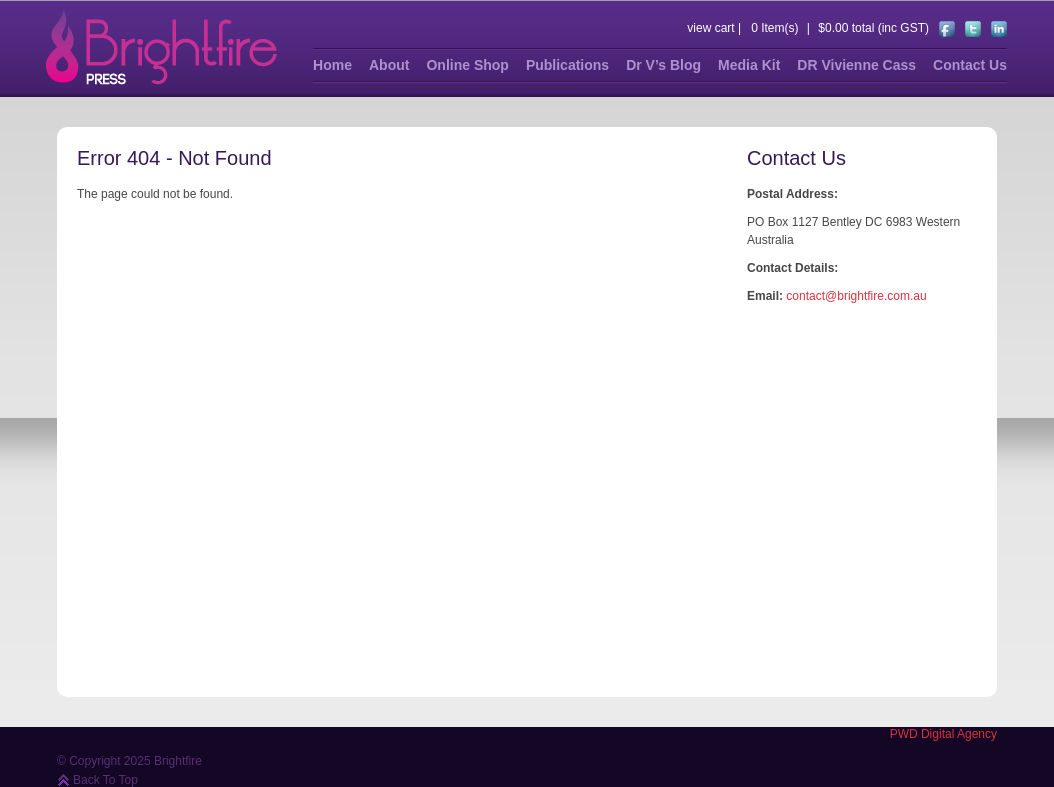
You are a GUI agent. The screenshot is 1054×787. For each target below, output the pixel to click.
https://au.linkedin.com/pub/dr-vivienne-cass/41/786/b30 (999, 29)
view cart (710, 28)
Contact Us (970, 65)
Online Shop (467, 65)
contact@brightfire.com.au (856, 296)
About (389, 65)
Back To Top (105, 780)
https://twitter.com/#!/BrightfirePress (973, 29)
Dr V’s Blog (663, 65)
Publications (567, 65)
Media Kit (749, 65)
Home (332, 65)
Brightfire (161, 47)
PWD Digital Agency (943, 734)
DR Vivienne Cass (856, 65)
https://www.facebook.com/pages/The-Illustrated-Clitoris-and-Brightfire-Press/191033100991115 (947, 29)
